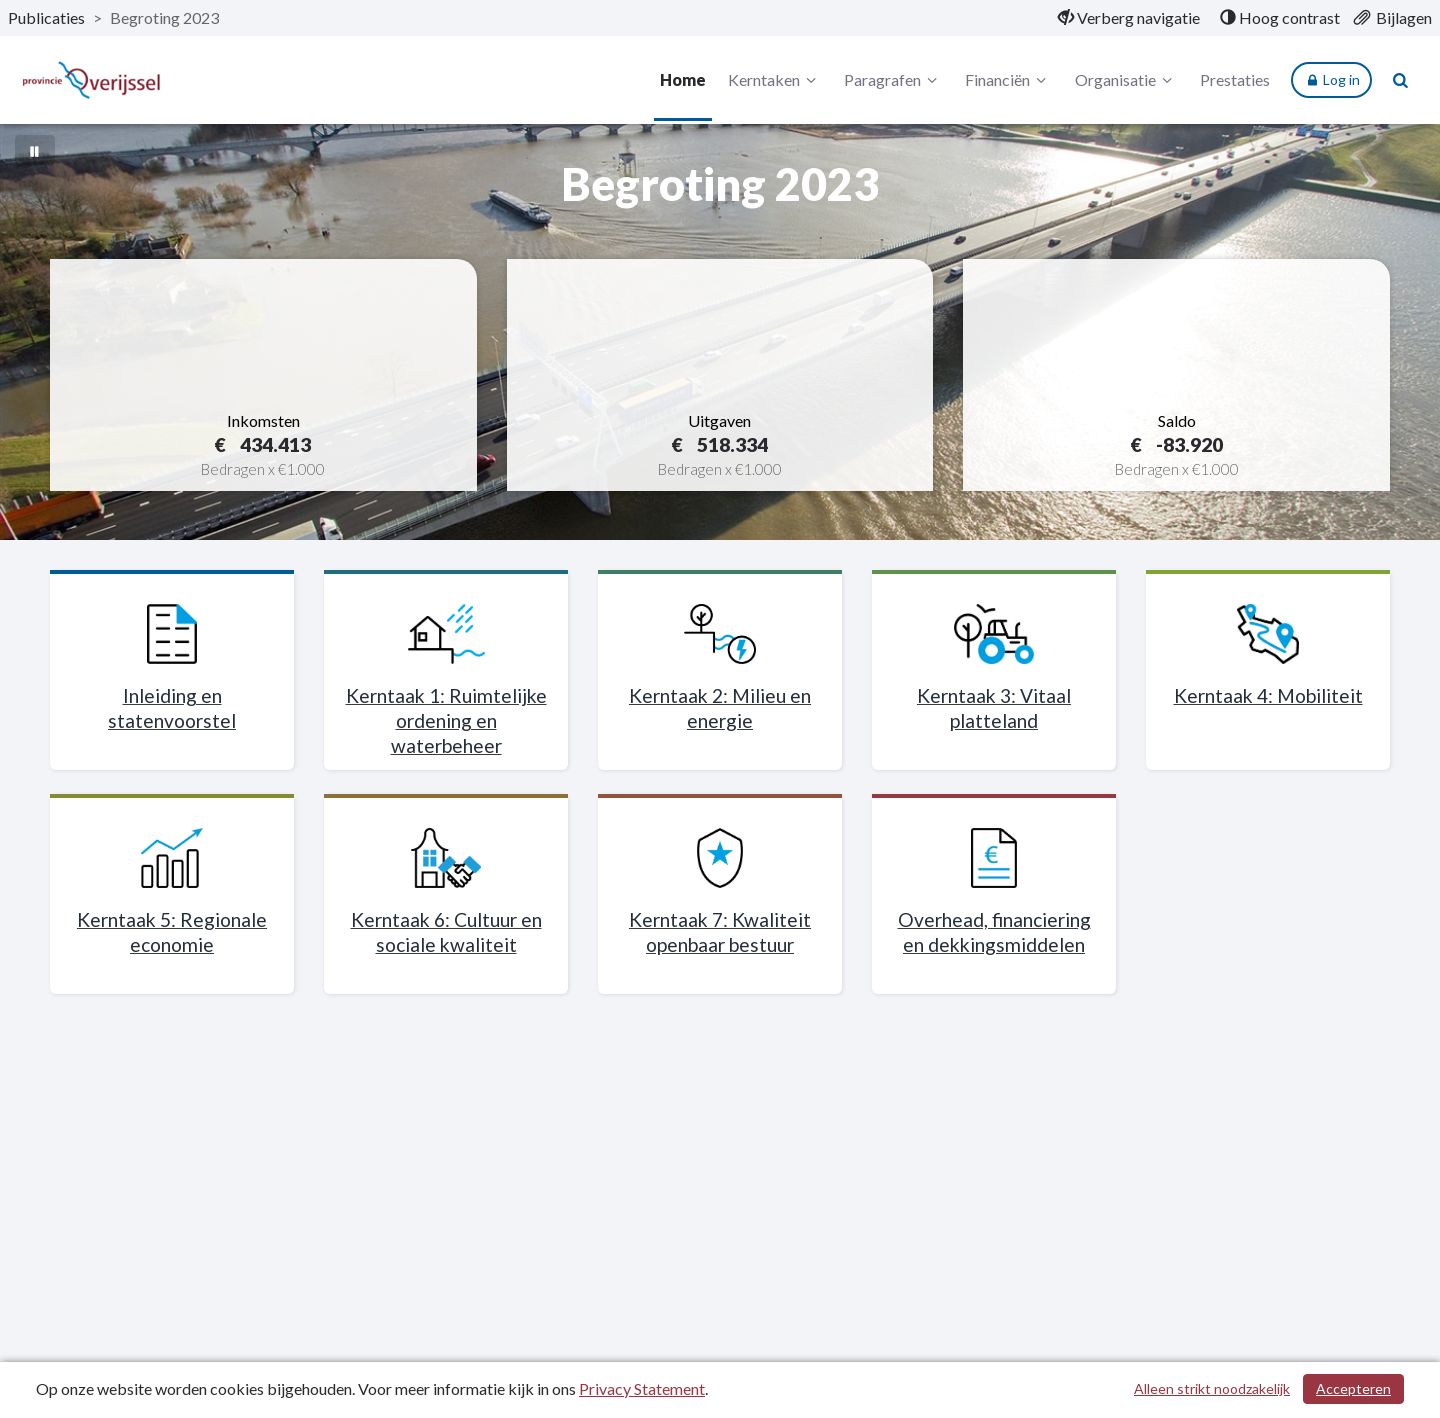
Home (683, 79)
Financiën (1008, 80)
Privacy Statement (642, 1388)
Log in (1331, 80)
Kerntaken (775, 80)
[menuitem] (1129, 18)
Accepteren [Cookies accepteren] (1353, 1388)
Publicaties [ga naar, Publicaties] (46, 17)
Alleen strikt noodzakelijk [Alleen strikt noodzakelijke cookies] (1212, 1388)
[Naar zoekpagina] (1401, 80)
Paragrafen (893, 80)
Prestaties (1235, 79)
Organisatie (1126, 80)
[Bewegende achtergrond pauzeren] (35, 150)
